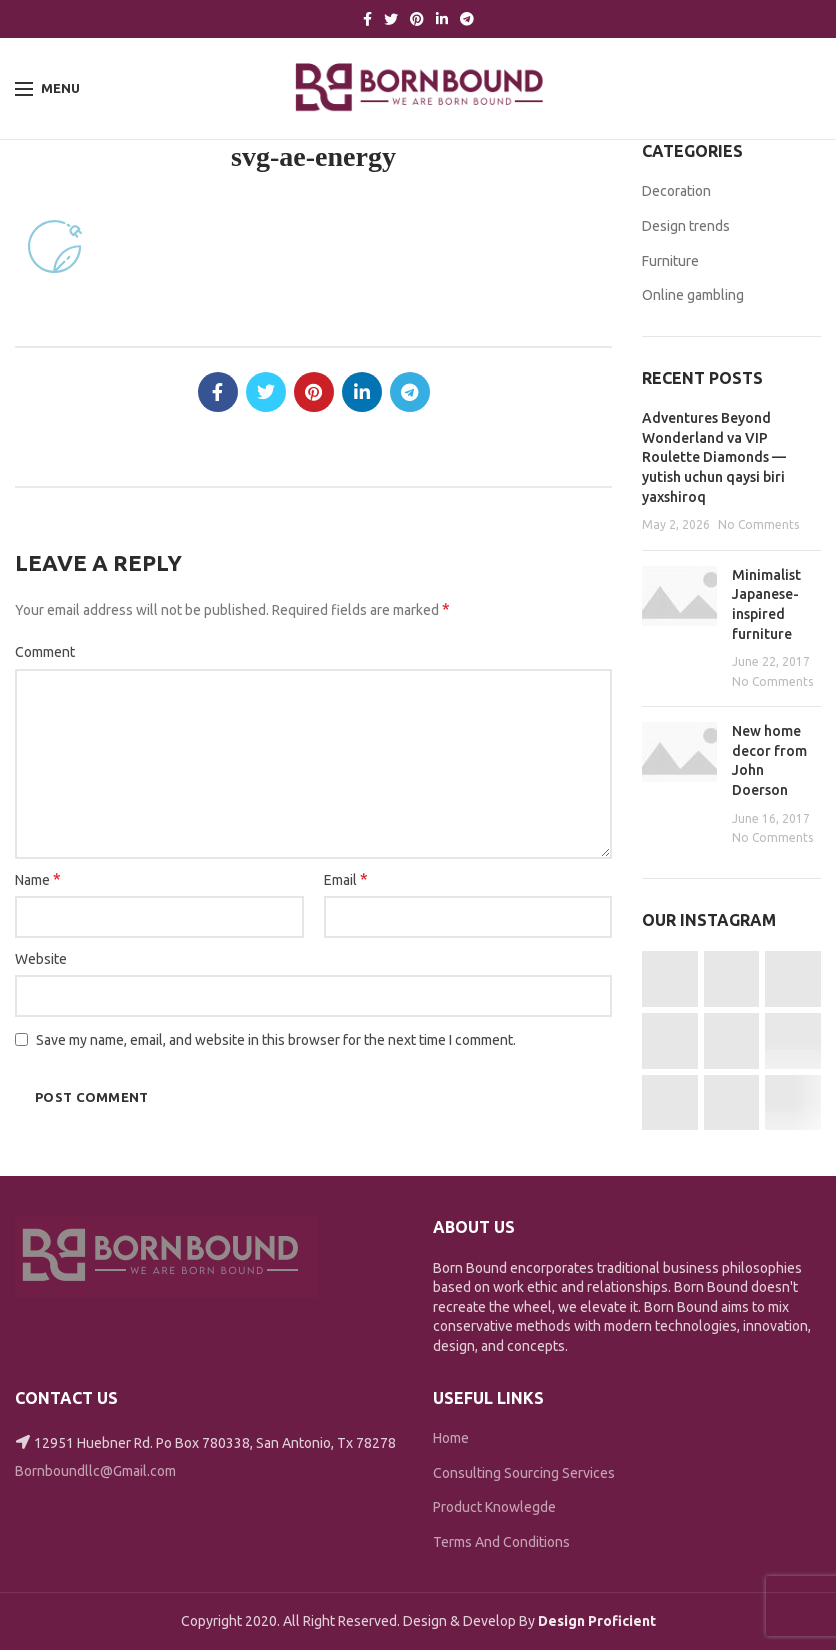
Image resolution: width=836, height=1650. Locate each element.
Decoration (676, 191)
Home (451, 1438)
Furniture (670, 261)
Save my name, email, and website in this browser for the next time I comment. (276, 1040)
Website (41, 959)
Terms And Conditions (501, 1542)
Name (38, 879)
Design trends (686, 226)
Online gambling (693, 295)
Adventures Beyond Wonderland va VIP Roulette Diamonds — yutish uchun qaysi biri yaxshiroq (714, 457)
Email (346, 879)
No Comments (758, 524)
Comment (45, 652)
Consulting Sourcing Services (524, 1473)
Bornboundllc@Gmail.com (95, 1471)
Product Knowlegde (494, 1507)
